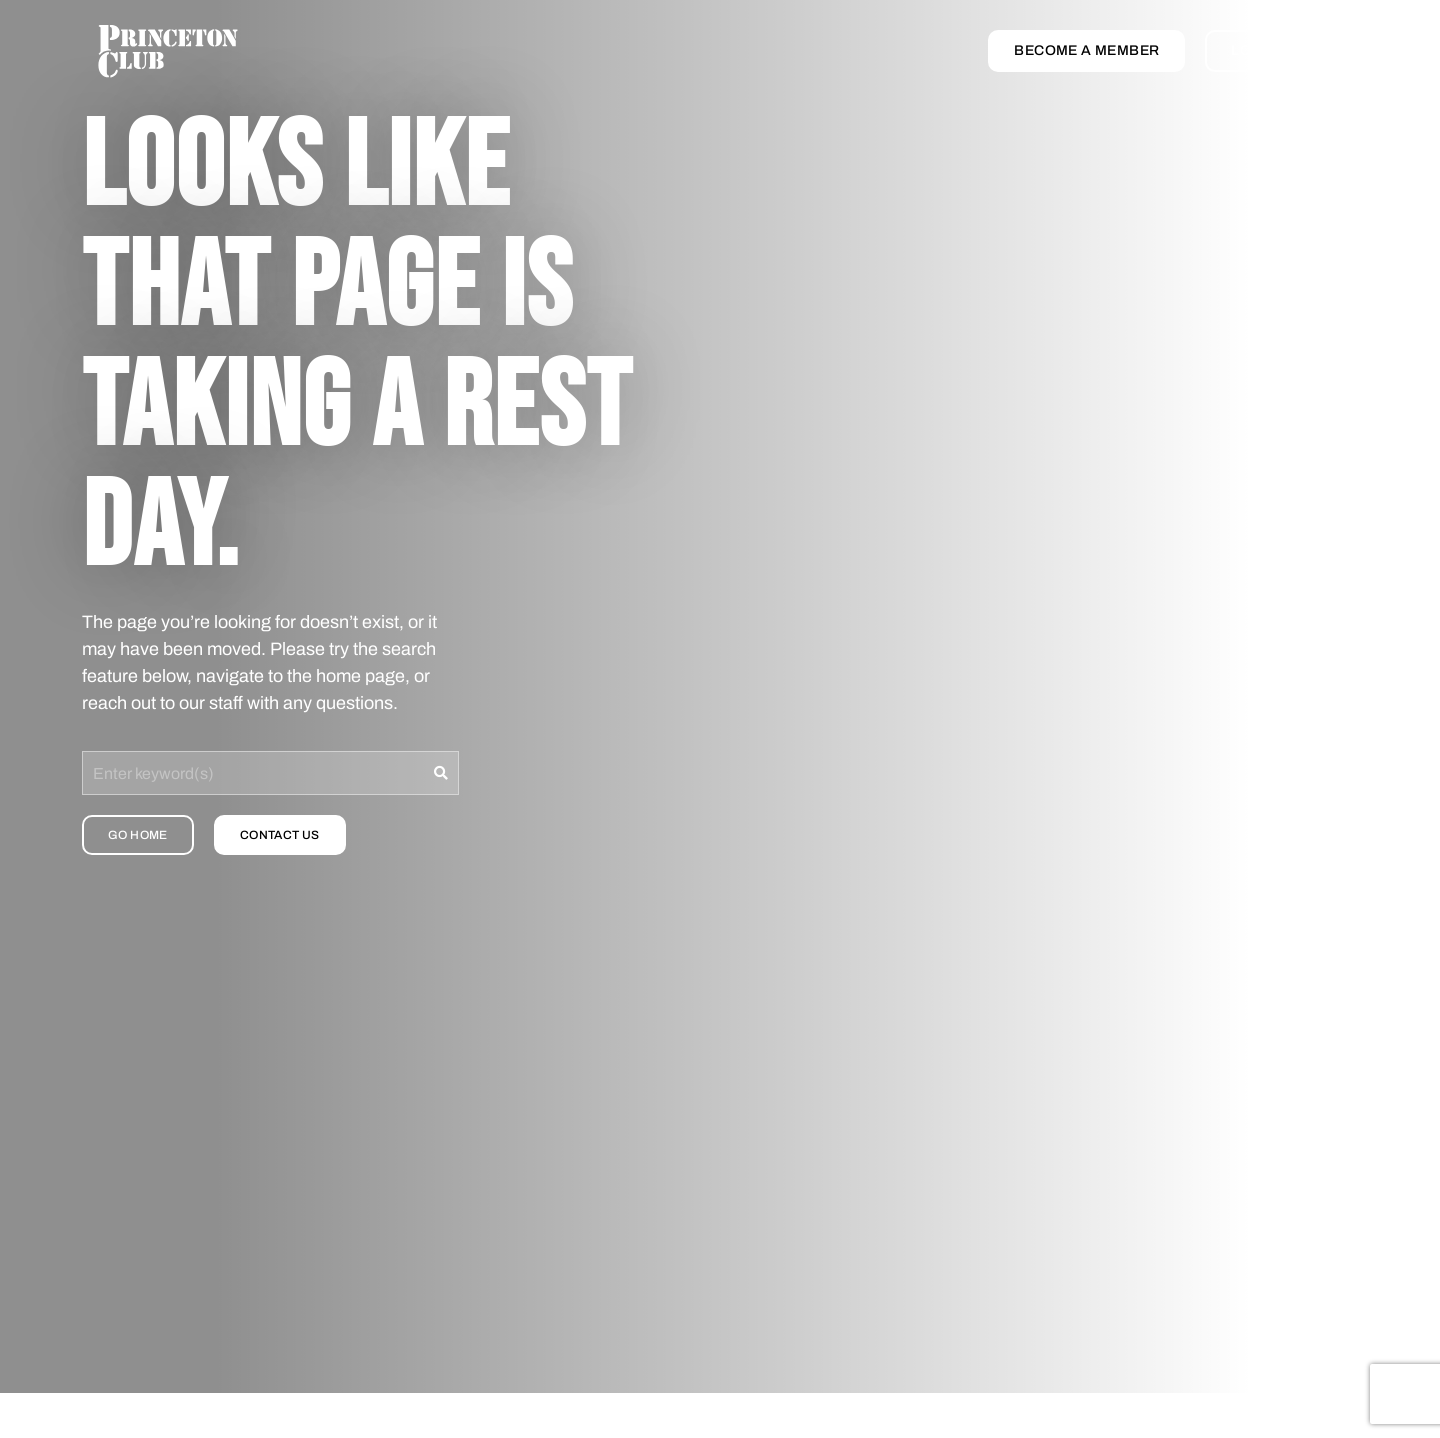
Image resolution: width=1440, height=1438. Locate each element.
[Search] (441, 773)
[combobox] (253, 773)
